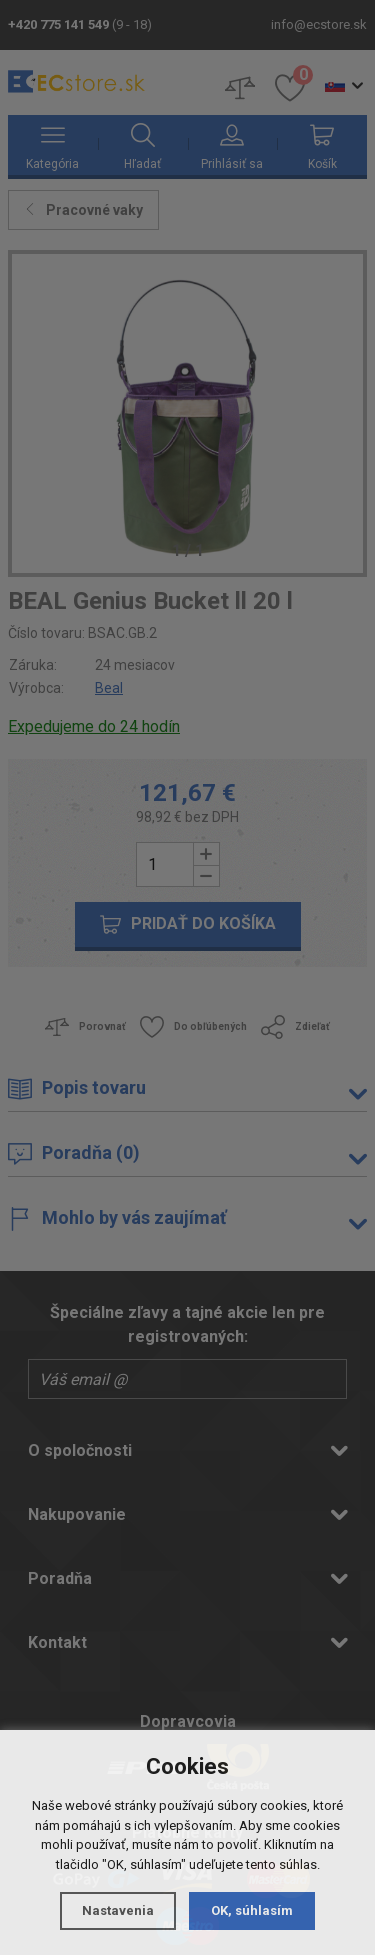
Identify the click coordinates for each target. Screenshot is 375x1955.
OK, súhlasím (252, 1910)
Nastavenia (118, 1910)
